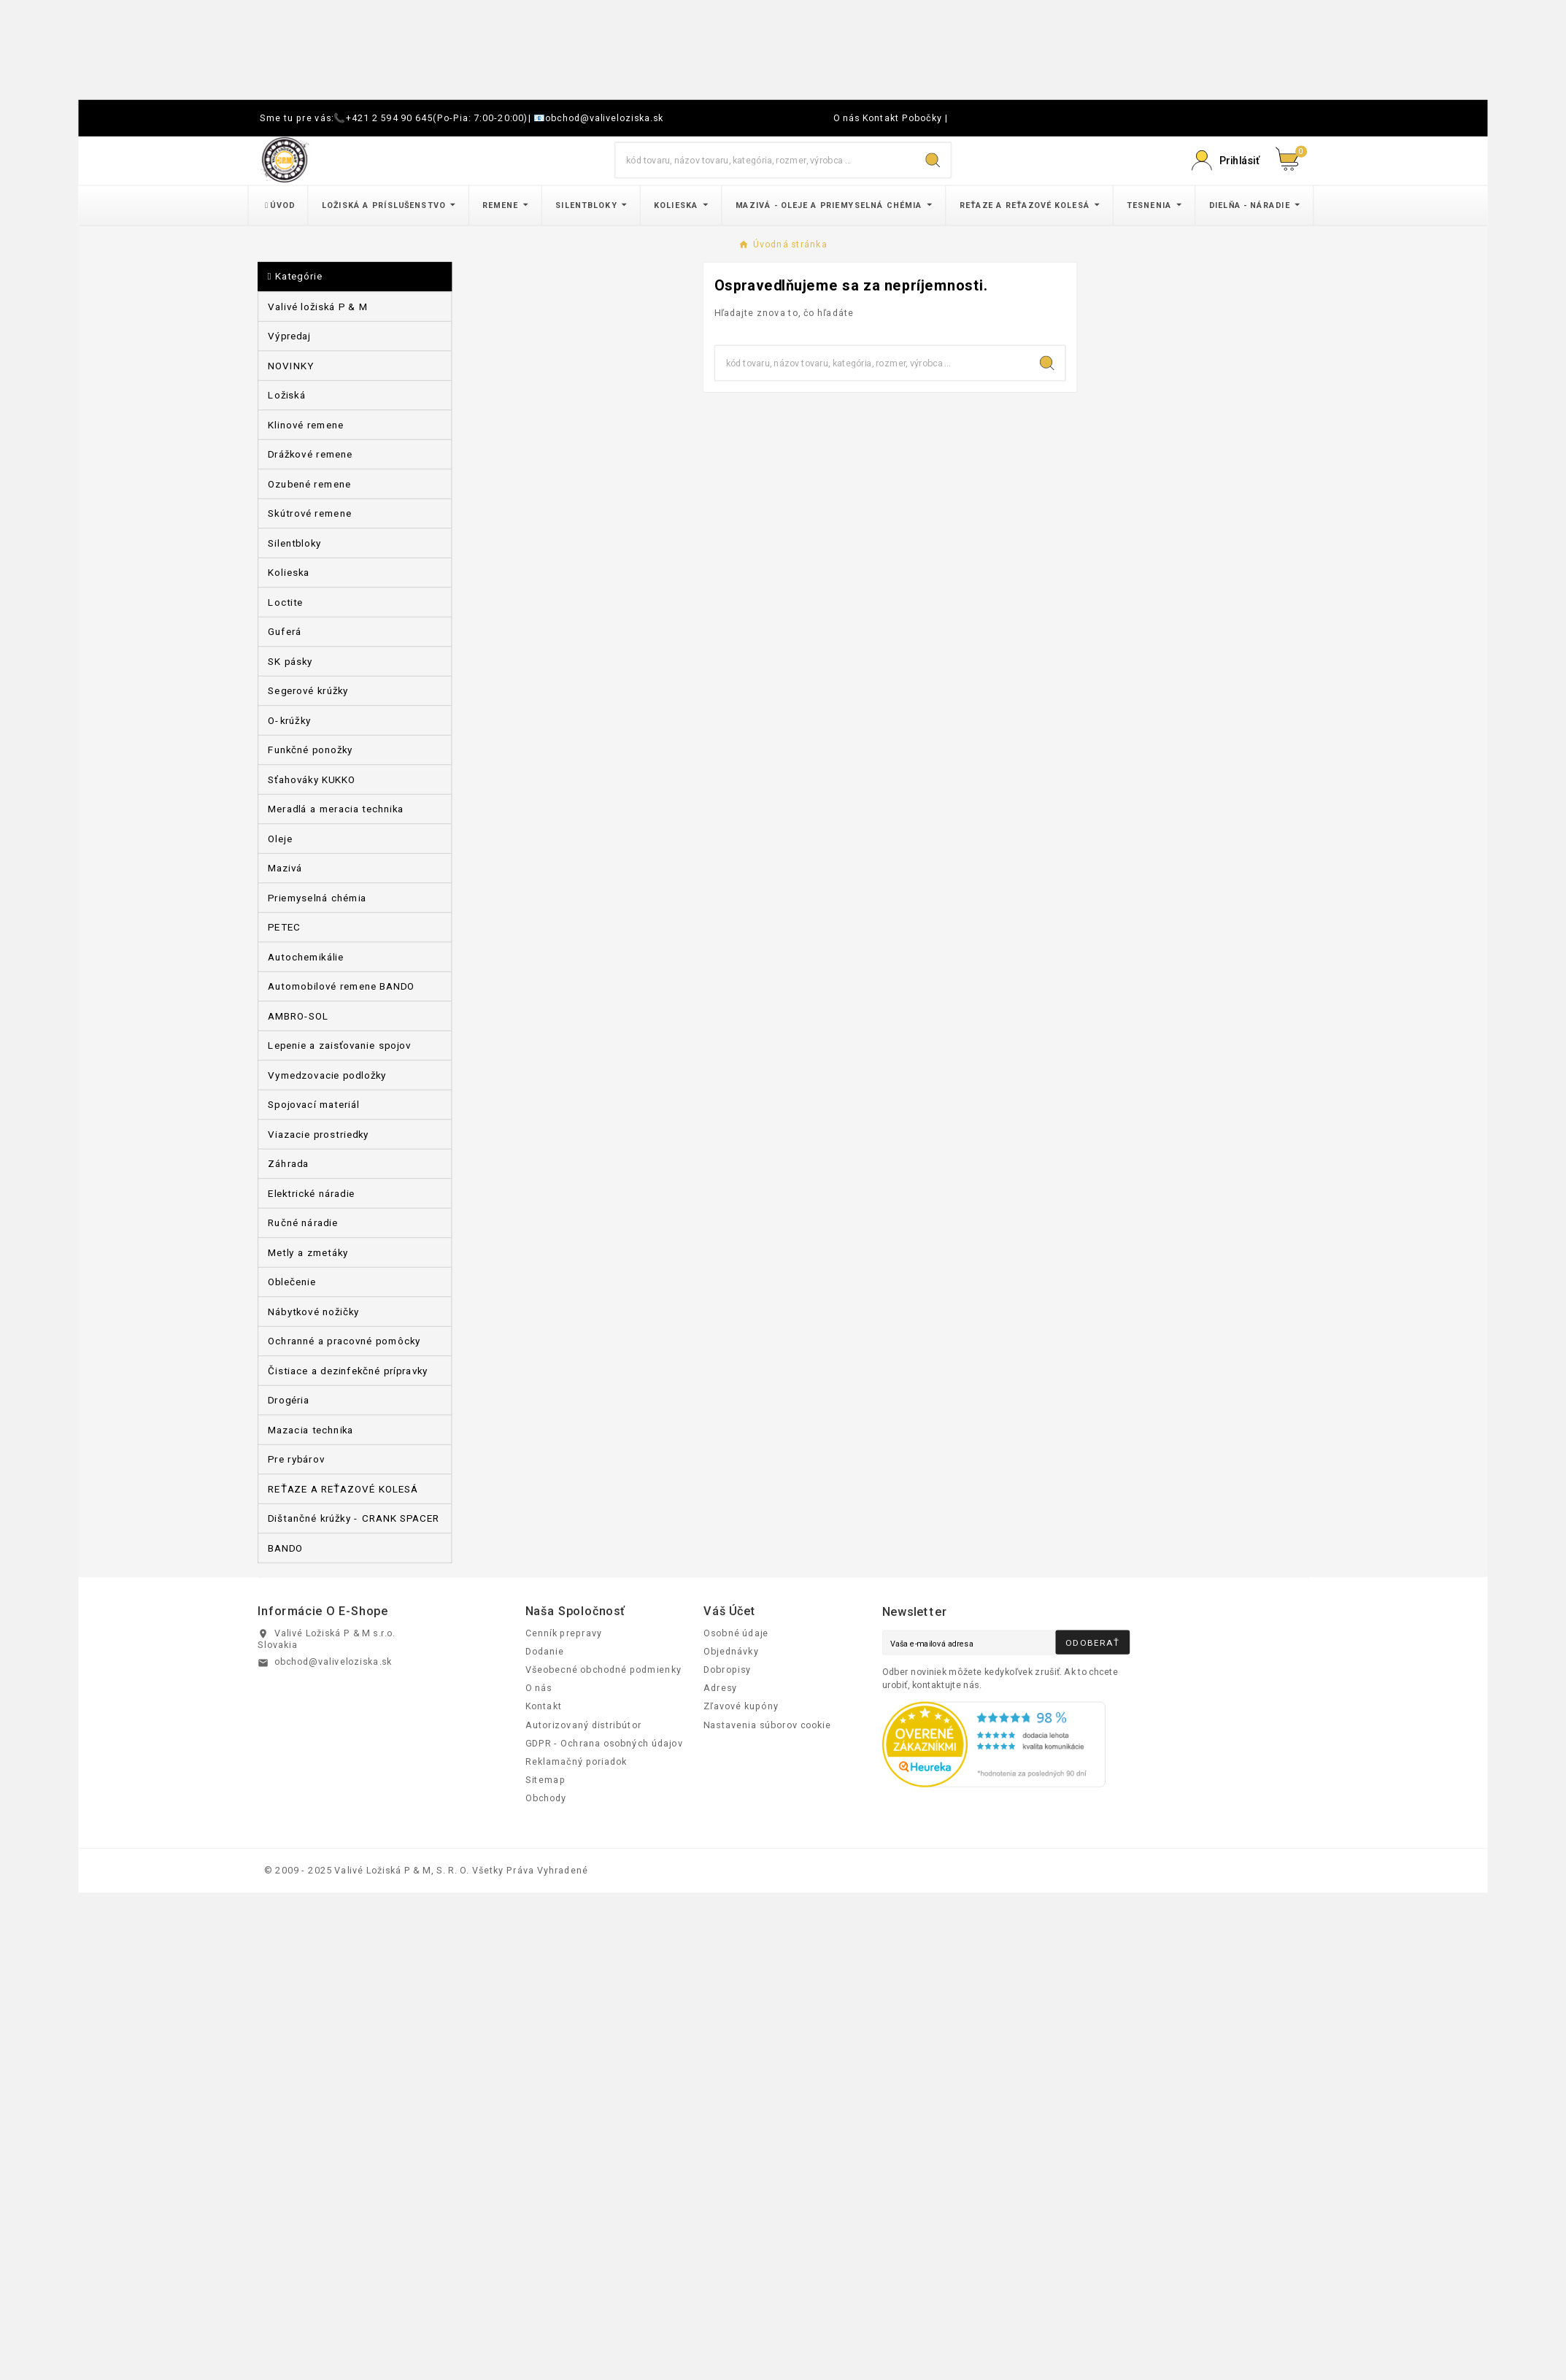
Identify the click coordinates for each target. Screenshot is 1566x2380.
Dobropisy (727, 1669)
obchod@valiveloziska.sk (604, 118)
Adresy (720, 1688)
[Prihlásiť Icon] (1225, 160)
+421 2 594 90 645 (389, 118)
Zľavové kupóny (741, 1706)
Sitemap (545, 1780)
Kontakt (881, 118)
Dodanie (544, 1651)
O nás (846, 118)
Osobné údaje (735, 1633)
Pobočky (922, 118)
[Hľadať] (765, 160)
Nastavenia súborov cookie (767, 1724)
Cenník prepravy (563, 1633)
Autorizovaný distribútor (583, 1724)
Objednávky (731, 1651)
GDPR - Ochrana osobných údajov (604, 1743)
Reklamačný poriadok (576, 1761)
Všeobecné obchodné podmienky (603, 1669)
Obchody (546, 1798)
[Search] (932, 160)
